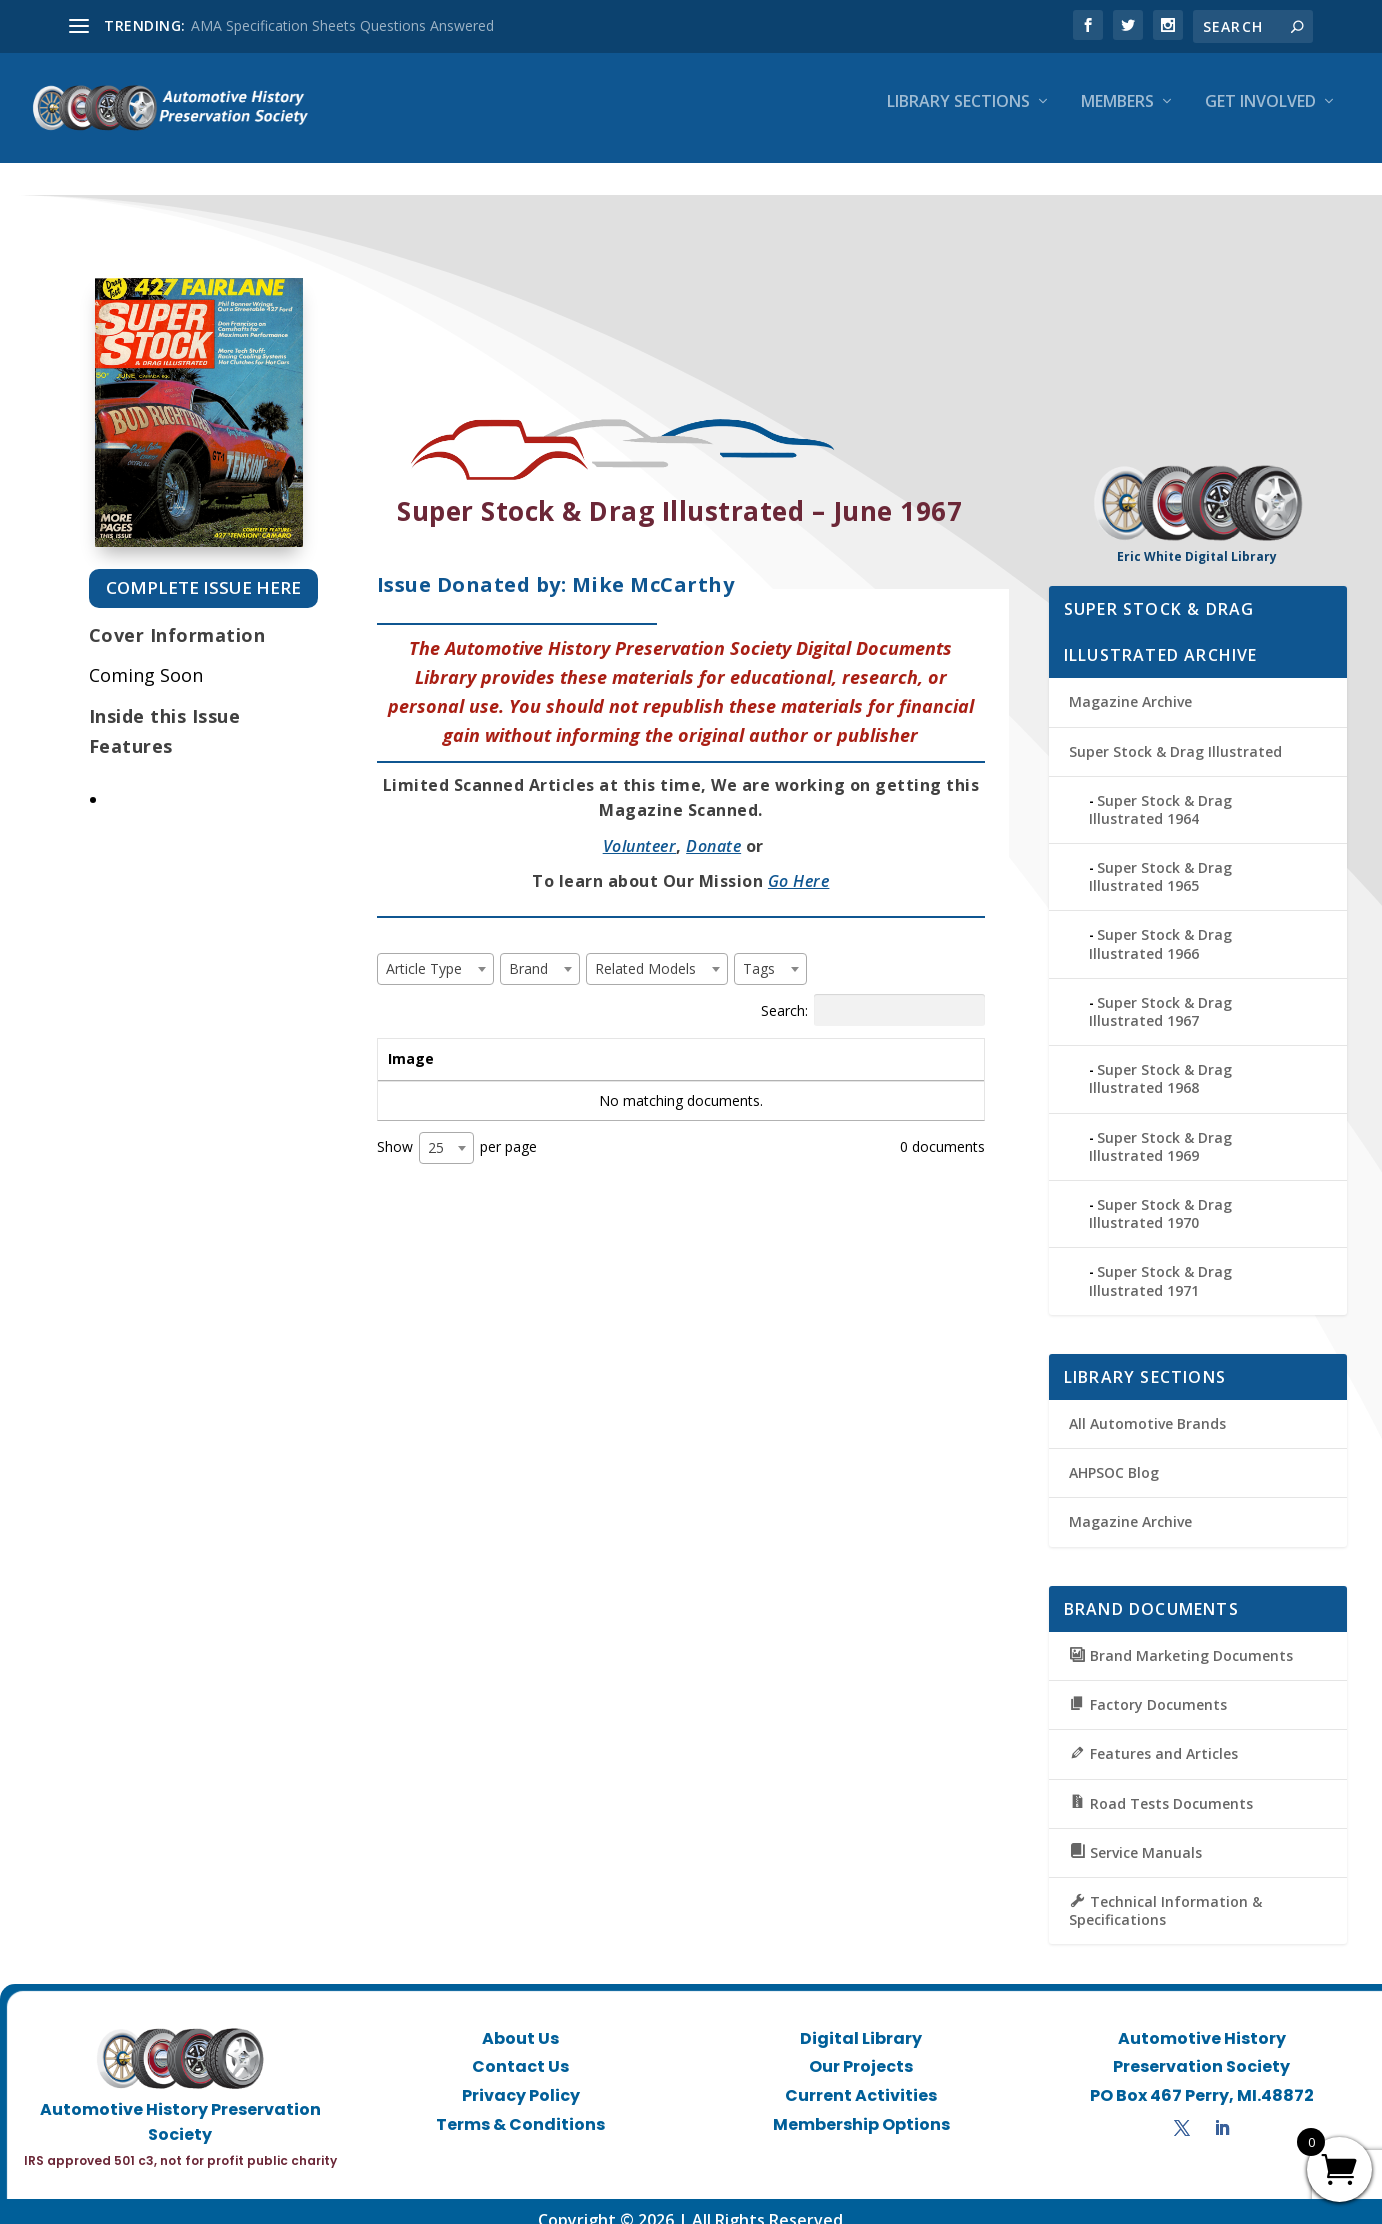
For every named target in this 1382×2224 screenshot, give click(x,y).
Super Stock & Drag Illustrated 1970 (1160, 1195)
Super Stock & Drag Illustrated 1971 (1160, 1262)
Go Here (799, 863)
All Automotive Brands (1147, 1405)
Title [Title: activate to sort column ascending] (505, 1040)
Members (1117, 116)
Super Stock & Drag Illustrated (1175, 733)
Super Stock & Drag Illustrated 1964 (1160, 791)
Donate (713, 828)
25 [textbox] (436, 1129)
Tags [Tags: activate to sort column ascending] (816, 1040)
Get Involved (1260, 116)
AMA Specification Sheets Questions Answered (342, 25)
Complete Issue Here (203, 569)
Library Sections (958, 116)
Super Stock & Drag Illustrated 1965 (1160, 858)
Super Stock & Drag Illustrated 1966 (1160, 925)
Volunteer (640, 828)
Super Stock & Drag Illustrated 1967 (1160, 993)
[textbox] (430, 950)
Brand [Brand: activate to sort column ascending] (655, 1040)
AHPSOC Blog (1114, 1454)
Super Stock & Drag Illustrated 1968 (1160, 1060)
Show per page (457, 1130)
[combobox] (435, 951)
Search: (873, 992)
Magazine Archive (1130, 683)
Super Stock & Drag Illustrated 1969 (1160, 1128)
